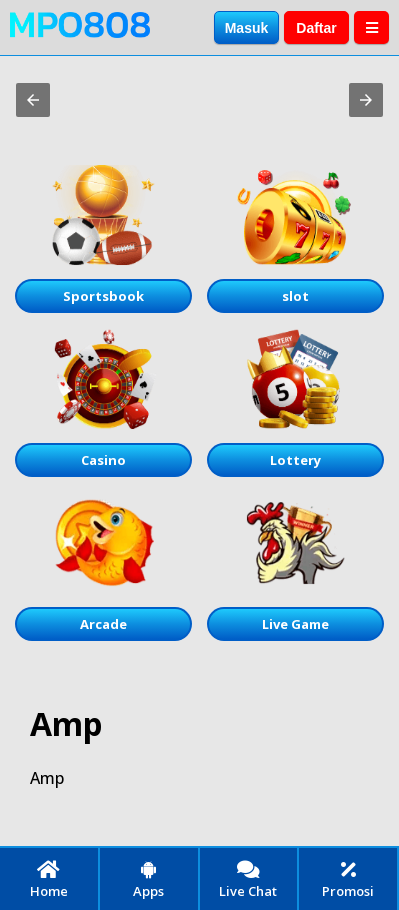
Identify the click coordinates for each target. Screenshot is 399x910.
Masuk (247, 28)
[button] (33, 100)
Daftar (316, 28)
